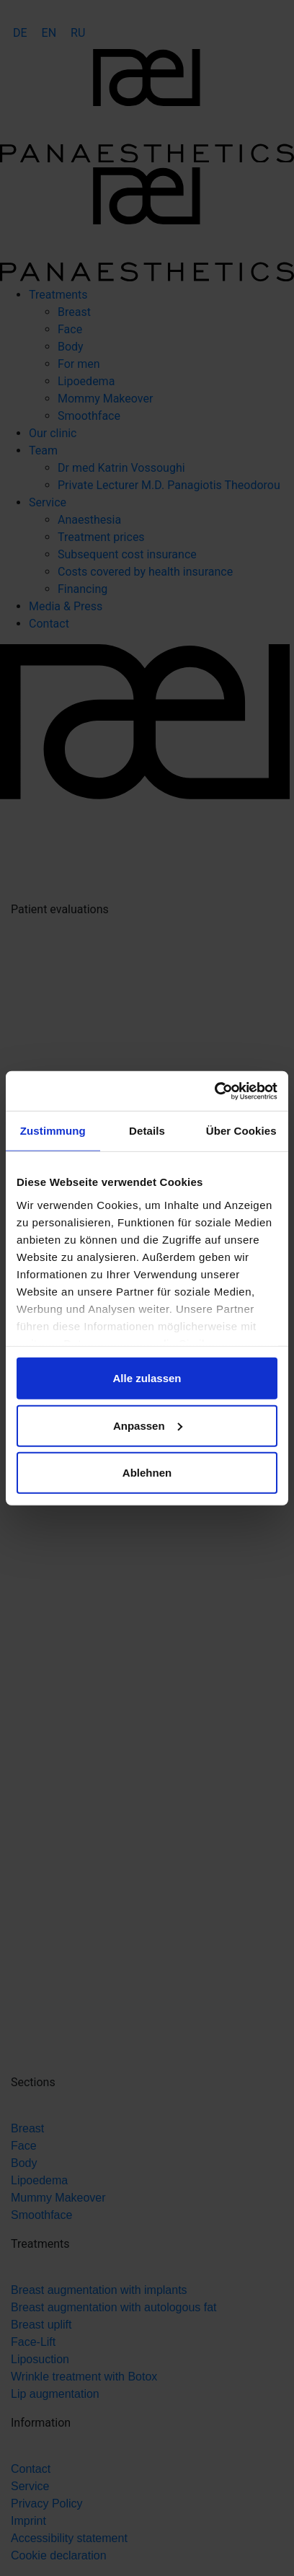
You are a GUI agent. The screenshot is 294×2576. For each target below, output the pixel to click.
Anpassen (147, 1425)
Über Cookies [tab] (241, 1131)
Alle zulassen (146, 1378)
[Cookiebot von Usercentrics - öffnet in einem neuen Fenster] (214, 1090)
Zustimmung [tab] (53, 1131)
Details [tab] (147, 1131)
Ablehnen (147, 1473)
